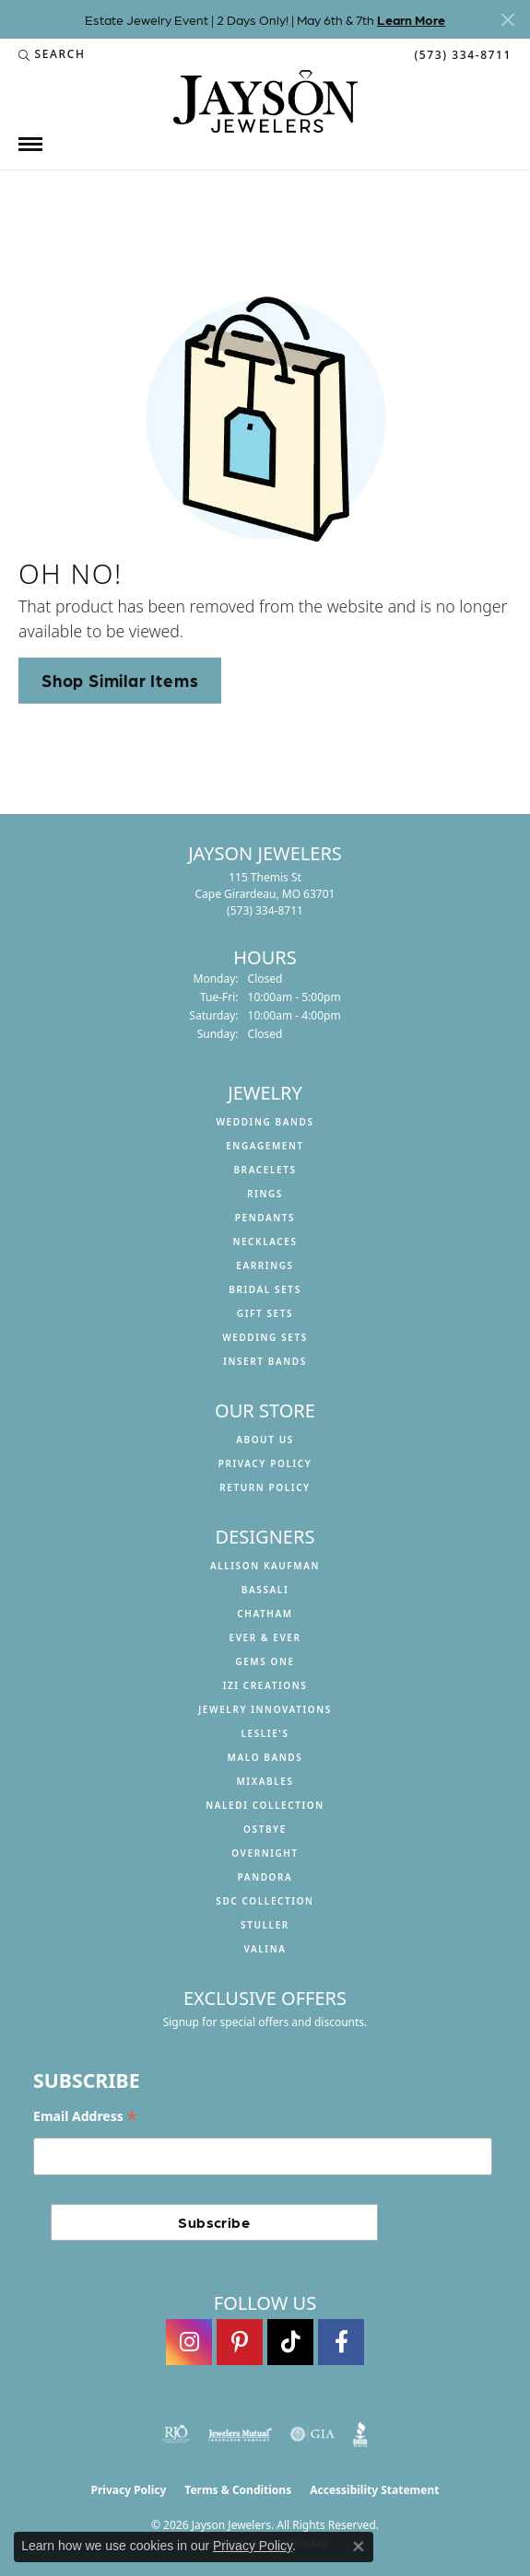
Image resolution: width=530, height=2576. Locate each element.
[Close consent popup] (358, 2546)
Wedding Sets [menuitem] (265, 1337)
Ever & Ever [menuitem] (264, 1637)
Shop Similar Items (119, 680)
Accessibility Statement (374, 2490)
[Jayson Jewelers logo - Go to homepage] (265, 101)
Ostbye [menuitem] (265, 1829)
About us (265, 1439)
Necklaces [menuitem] (264, 1241)
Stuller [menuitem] (265, 1924)
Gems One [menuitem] (264, 1661)
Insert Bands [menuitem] (265, 1361)
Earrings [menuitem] (264, 1265)
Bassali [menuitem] (265, 1589)
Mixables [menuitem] (264, 1781)
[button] (52, 54)
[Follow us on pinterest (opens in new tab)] (240, 2342)
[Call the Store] (265, 910)
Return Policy (265, 1487)
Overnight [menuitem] (265, 1853)
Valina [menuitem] (264, 1948)
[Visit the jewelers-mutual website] (240, 2434)
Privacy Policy (265, 1463)
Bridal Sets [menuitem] (265, 1289)
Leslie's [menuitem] (265, 1733)
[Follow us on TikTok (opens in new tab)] (290, 2342)
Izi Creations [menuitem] (265, 1685)
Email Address (85, 2117)
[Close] (507, 19)
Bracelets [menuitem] (264, 1169)
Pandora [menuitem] (265, 1877)
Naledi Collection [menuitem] (265, 1805)
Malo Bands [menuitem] (265, 1757)
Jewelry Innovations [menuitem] (265, 1709)
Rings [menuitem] (265, 1193)
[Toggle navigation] (30, 144)
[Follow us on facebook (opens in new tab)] (341, 2342)
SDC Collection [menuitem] (264, 1900)
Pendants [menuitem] (265, 1217)
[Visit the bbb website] (361, 2434)
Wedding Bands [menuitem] (264, 1121)
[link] (461, 54)
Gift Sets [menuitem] (265, 1313)
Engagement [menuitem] (265, 1145)
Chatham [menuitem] (264, 1613)
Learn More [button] (411, 19)
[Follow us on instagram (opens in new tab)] (189, 2342)
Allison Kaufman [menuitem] (265, 1565)
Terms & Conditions (237, 2490)
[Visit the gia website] (312, 2434)
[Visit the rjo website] (176, 2434)
